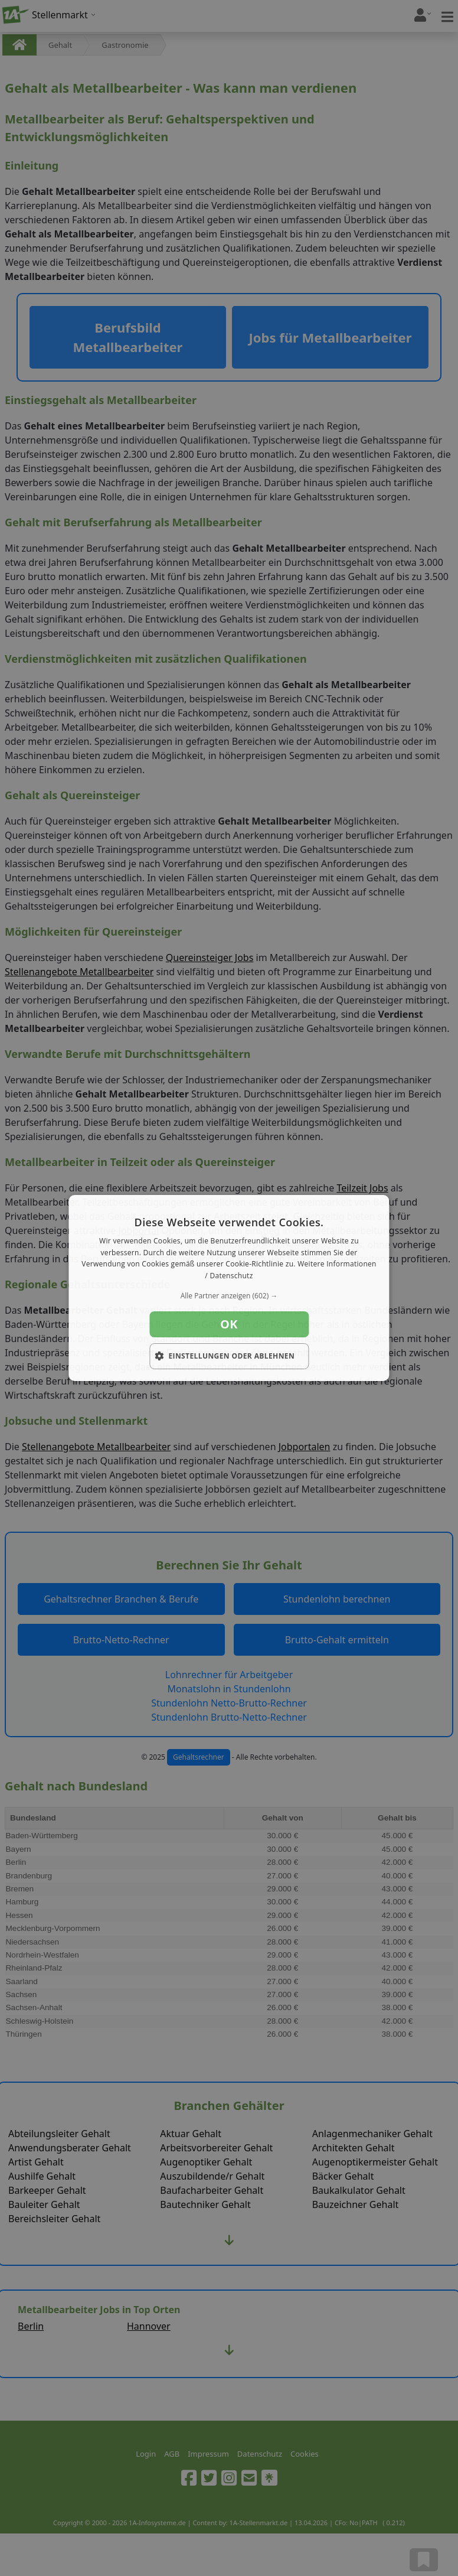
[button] (228, 1296)
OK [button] (229, 1324)
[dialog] (228, 1288)
